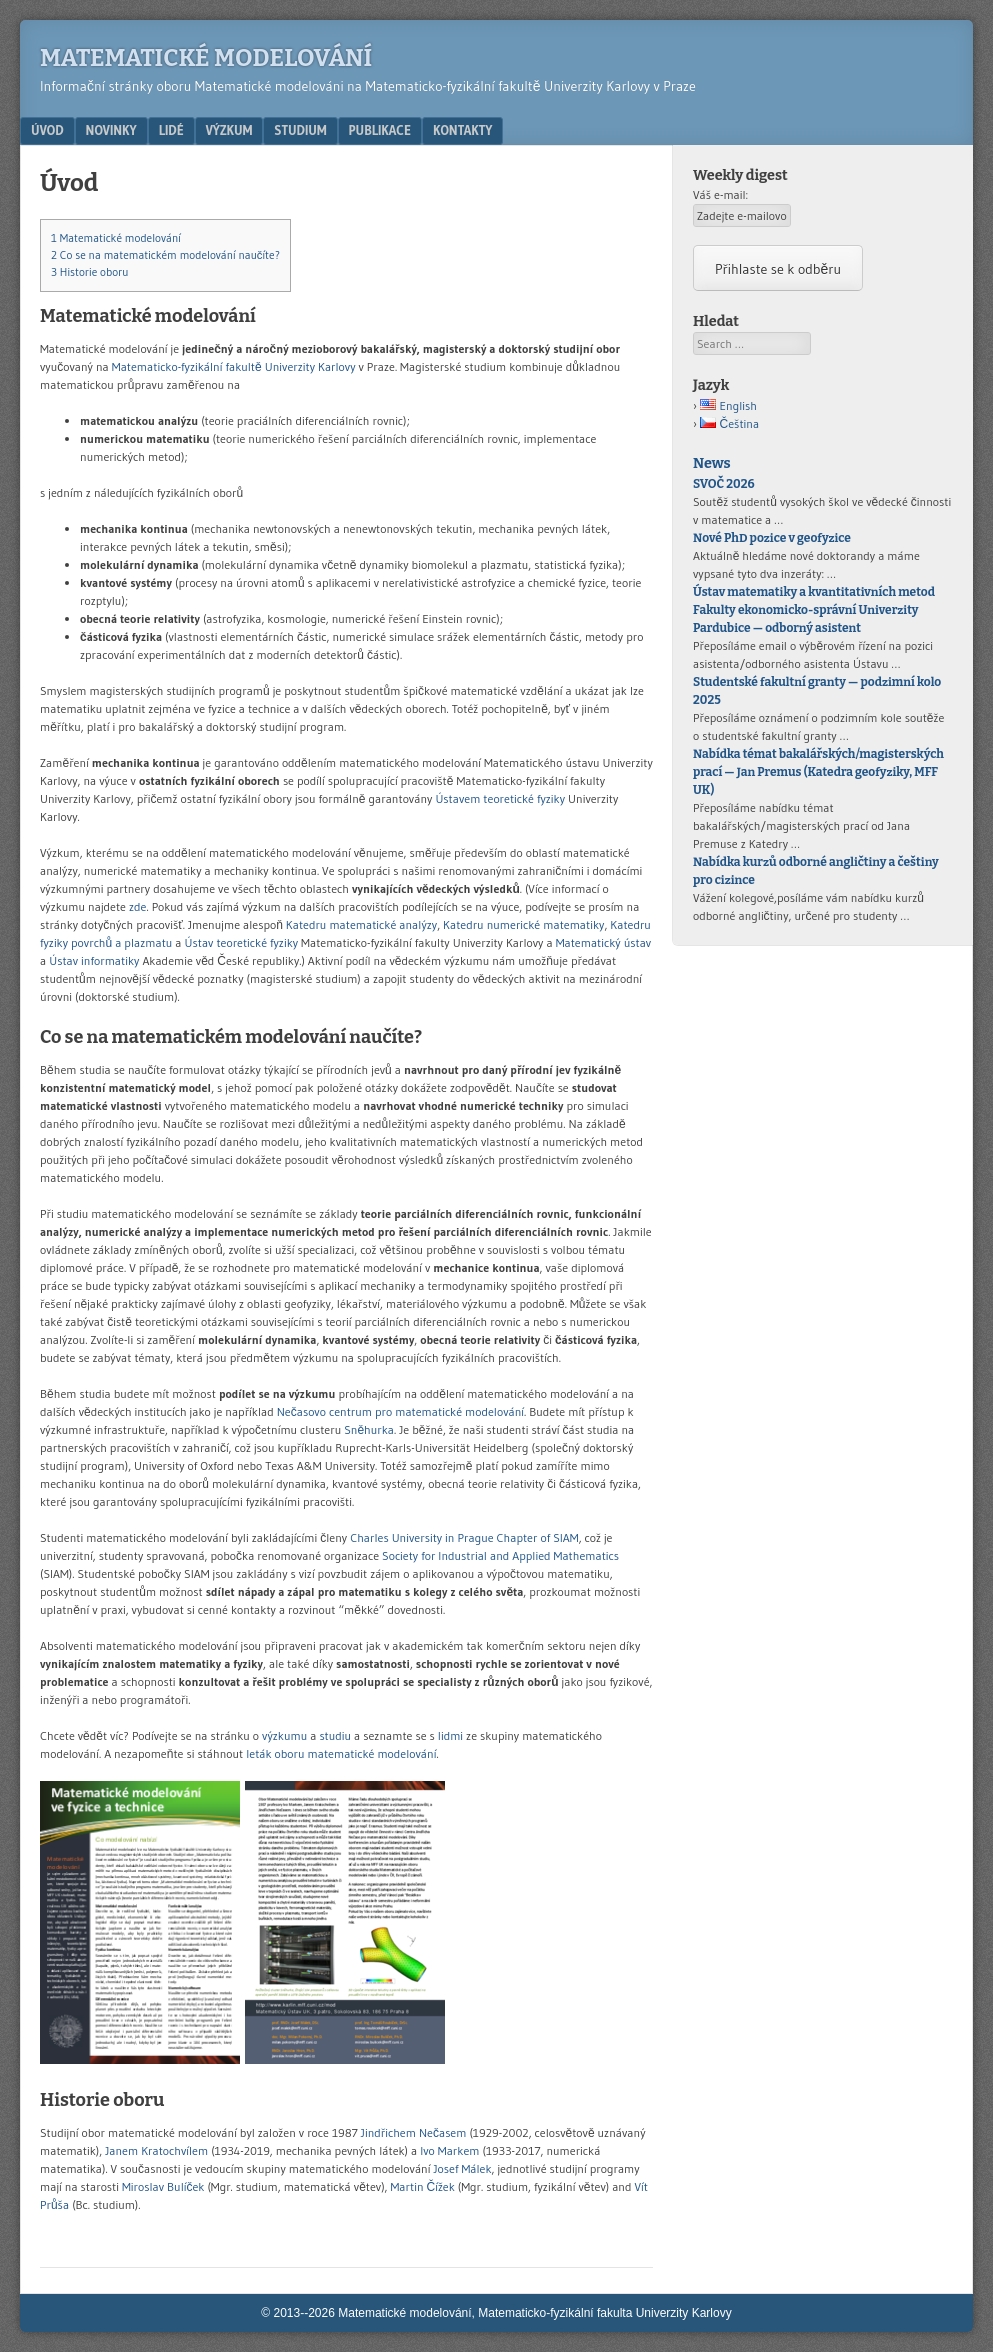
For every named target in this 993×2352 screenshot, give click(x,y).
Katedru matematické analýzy (361, 924)
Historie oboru (90, 272)
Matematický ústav (604, 942)
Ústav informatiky (94, 960)
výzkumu (284, 1735)
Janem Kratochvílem (156, 2150)
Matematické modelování (206, 58)
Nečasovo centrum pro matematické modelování (400, 1411)
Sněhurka (369, 1429)
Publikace (380, 130)
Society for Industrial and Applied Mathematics (500, 1555)
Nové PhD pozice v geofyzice (772, 538)
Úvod (47, 130)
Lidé (171, 130)
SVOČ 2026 (724, 484)
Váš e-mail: (720, 194)
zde (137, 906)
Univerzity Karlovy (310, 366)
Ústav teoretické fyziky (242, 942)
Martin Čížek (423, 2186)
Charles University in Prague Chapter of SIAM (464, 1537)
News (711, 463)
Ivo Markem (449, 2150)
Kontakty (462, 130)
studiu (335, 1735)
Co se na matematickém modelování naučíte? (165, 255)
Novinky (111, 130)
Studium (300, 130)
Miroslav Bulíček (163, 2186)
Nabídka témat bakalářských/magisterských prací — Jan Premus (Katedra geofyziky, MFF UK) (818, 772)
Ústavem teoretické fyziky (500, 798)
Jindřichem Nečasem (414, 2132)
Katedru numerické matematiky (523, 924)
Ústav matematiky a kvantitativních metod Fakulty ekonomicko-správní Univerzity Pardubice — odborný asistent (814, 610)
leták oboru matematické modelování (341, 1753)
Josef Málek (462, 2168)
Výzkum (229, 130)
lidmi (450, 1735)
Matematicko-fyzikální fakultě (187, 366)
